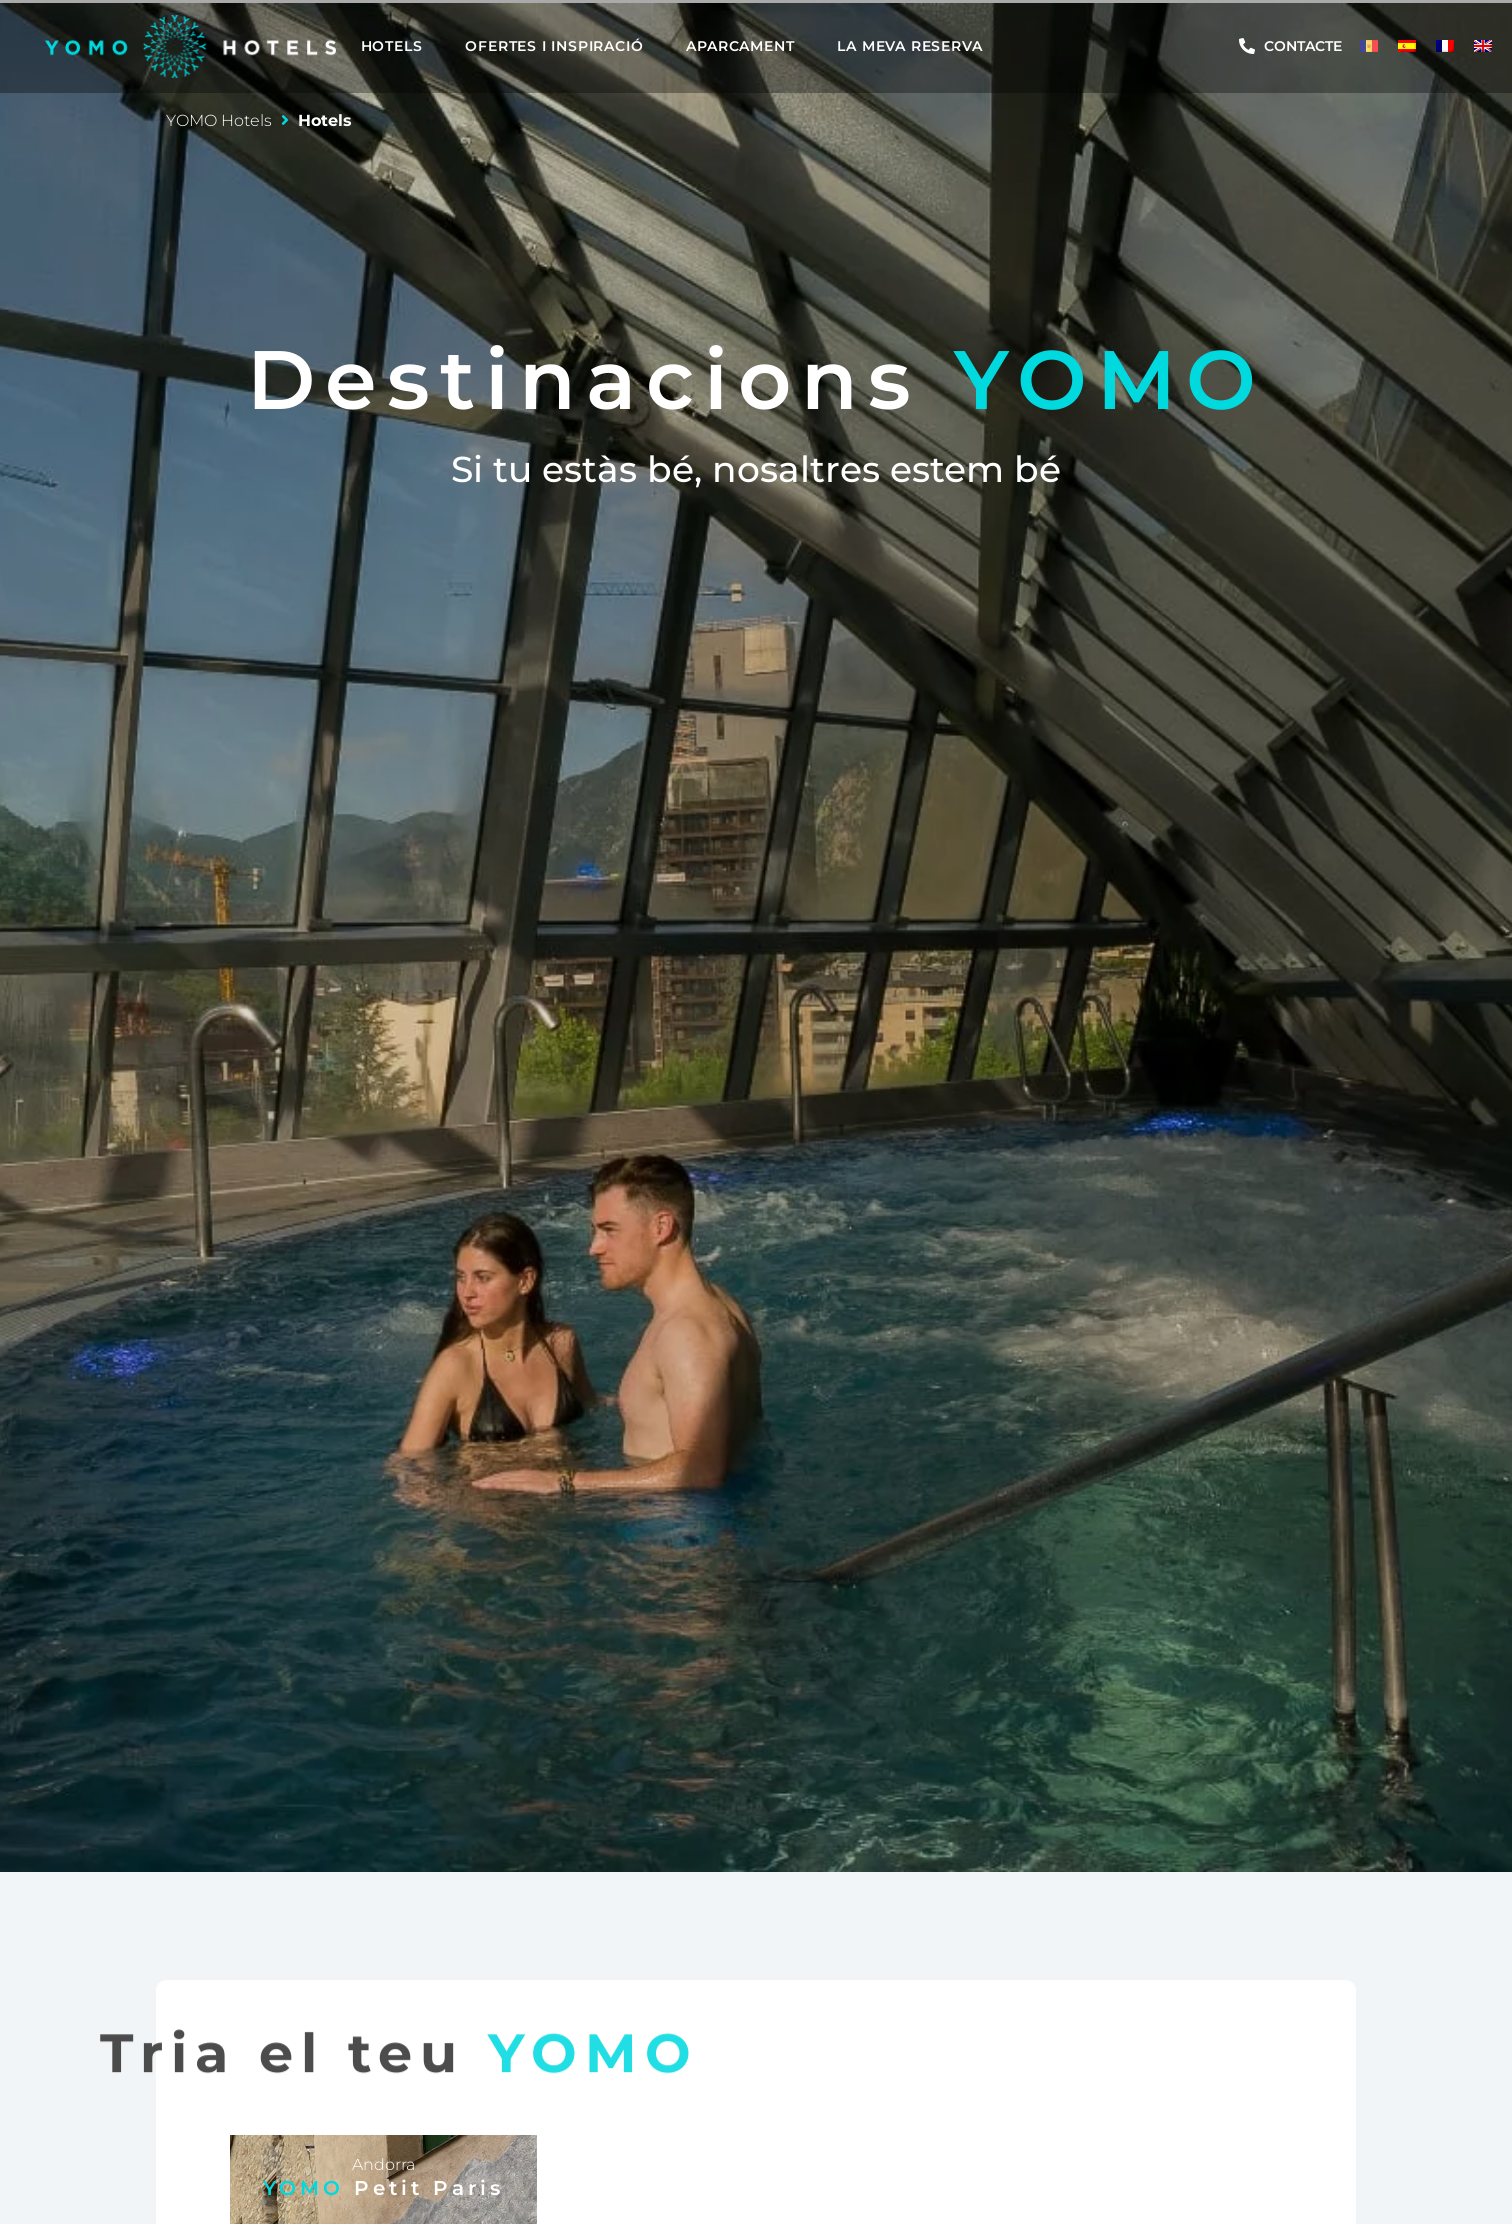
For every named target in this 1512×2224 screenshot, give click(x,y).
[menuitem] (1369, 45)
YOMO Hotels (219, 120)
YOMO (383, 2188)
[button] (403, 46)
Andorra (383, 2164)
